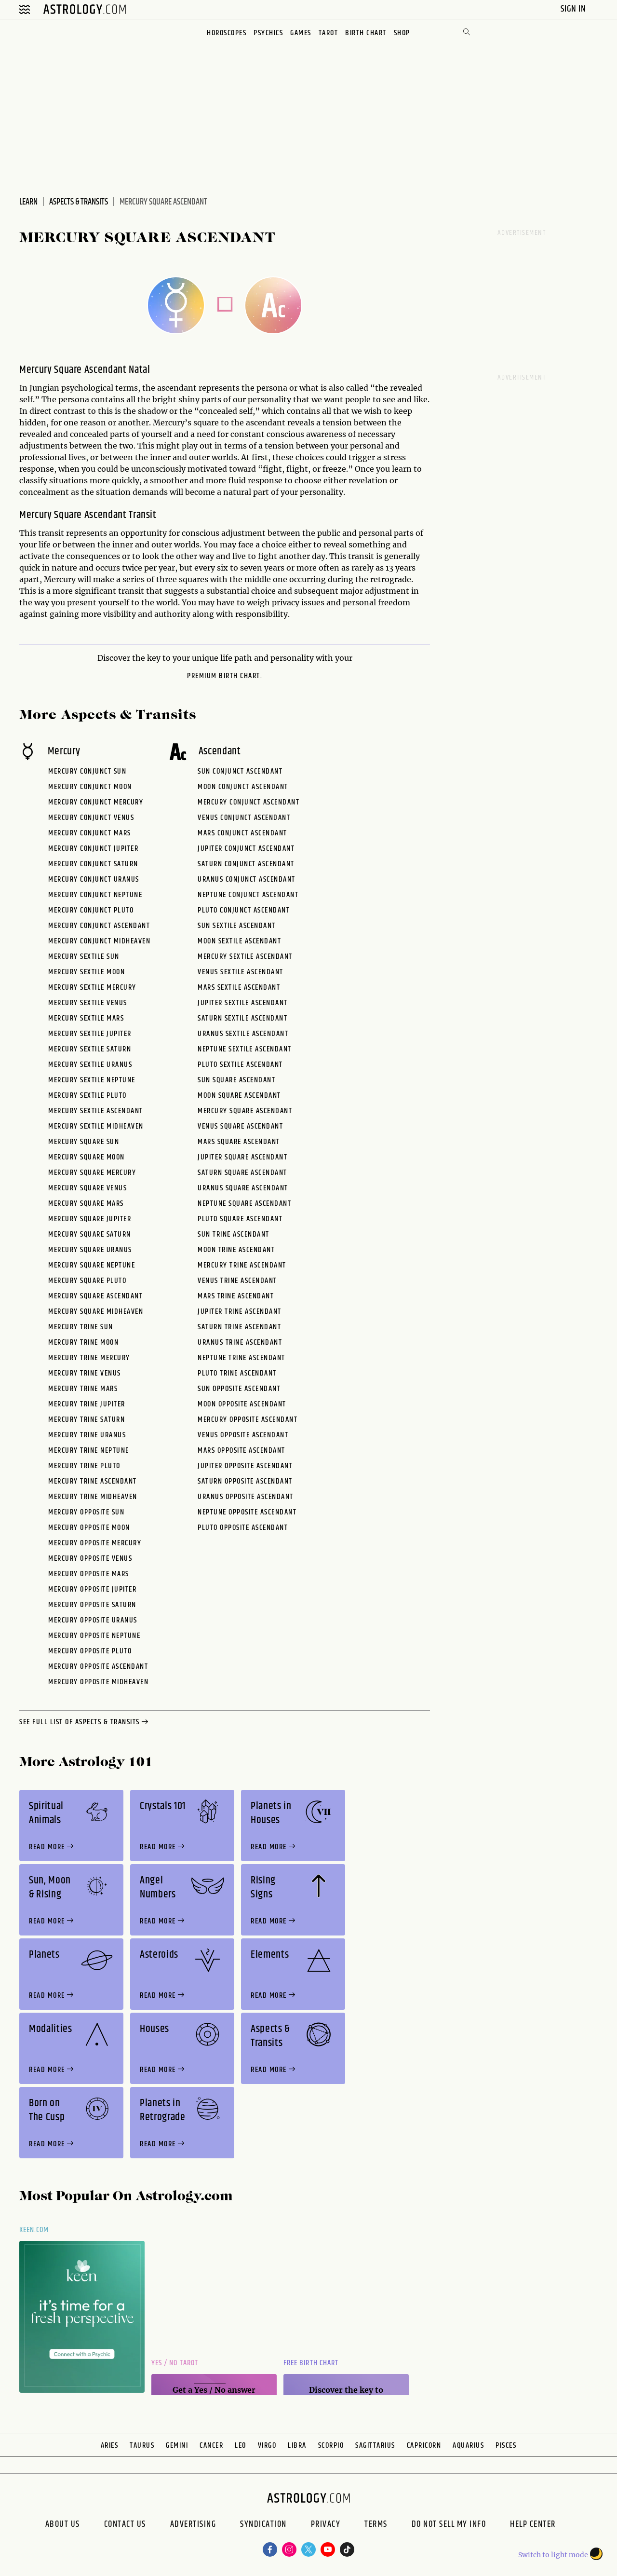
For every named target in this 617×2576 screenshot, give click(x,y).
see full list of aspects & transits (84, 1722)
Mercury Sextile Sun (84, 957)
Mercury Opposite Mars (88, 1574)
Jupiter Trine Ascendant (240, 1312)
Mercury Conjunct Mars (89, 833)
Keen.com (34, 2230)
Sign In (574, 9)
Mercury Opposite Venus (90, 1559)
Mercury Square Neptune (91, 1265)
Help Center (533, 2525)
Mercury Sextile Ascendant (95, 1111)
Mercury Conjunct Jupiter (93, 849)
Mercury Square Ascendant (95, 1296)
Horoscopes (226, 33)
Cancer (211, 2446)
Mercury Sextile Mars (86, 1018)
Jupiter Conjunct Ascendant (246, 849)
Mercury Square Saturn (89, 1234)
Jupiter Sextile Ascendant (243, 1003)
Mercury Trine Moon (83, 1342)
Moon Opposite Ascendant (242, 1404)
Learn (28, 202)
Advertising (193, 2525)
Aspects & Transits (78, 202)
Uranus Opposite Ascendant (246, 1497)
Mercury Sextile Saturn (89, 1049)
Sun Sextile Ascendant (237, 926)
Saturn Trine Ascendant (239, 1327)
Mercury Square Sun (83, 1142)
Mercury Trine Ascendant (92, 1481)
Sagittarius (375, 2446)
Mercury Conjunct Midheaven (99, 941)
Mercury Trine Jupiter (86, 1404)
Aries (110, 2446)
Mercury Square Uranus (90, 1250)
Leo (240, 2446)
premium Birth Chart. (224, 676)
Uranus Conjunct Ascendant (246, 879)
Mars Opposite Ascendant (241, 1451)
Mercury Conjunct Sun (87, 771)
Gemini (177, 2446)
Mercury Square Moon (86, 1157)
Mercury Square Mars (86, 1204)
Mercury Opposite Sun (86, 1512)
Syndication (263, 2525)
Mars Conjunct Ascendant (242, 833)
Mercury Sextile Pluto (87, 1096)
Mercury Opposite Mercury (94, 1543)
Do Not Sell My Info (449, 2525)
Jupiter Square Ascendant (242, 1157)
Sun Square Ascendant (236, 1080)
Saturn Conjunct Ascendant (246, 864)
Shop (402, 33)
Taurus (142, 2446)
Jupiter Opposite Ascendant (245, 1466)
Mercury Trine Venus (84, 1373)
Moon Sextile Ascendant (239, 941)
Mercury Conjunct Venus (91, 818)
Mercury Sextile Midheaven (96, 1126)
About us (62, 2525)
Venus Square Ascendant (240, 1126)
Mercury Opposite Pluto (90, 1651)
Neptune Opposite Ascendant (247, 1512)
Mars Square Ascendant (239, 1142)
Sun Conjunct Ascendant (240, 771)
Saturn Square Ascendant (242, 1173)
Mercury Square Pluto (87, 1281)
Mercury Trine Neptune (88, 1451)
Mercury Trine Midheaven (92, 1497)
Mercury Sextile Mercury (92, 987)
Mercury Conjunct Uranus (93, 879)
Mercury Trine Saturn (86, 1420)
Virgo (267, 2446)
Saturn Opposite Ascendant (245, 1481)
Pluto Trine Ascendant (237, 1373)
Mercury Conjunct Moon (90, 787)
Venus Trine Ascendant (237, 1281)
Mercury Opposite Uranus (92, 1620)
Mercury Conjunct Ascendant (99, 926)
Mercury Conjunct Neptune (95, 895)
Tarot (328, 33)
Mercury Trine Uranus (87, 1435)
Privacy (326, 2525)
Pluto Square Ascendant (240, 1219)
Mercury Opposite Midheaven (98, 1682)
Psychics (268, 33)
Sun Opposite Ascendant (239, 1389)
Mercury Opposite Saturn (92, 1605)
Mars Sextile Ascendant (239, 987)
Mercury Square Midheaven (95, 1312)
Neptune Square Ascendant (244, 1204)
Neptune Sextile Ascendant (245, 1049)
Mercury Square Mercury (92, 1173)
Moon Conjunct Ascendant (243, 787)
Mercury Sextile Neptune (91, 1080)
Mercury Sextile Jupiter (90, 1034)
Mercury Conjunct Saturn (93, 864)
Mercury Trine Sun (80, 1327)
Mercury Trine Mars (83, 1389)
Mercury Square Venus (87, 1188)
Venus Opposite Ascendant (243, 1435)
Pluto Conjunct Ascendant (244, 910)
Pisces (506, 2446)
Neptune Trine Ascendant (241, 1358)
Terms (376, 2525)
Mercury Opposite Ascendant (98, 1667)
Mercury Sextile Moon (86, 972)
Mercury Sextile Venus (87, 1003)
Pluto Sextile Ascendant (240, 1065)
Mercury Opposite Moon (89, 1528)
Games (300, 33)
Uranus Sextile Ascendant (243, 1034)
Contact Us (125, 2525)
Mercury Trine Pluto (84, 1466)
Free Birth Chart (310, 2363)
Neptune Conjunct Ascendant (248, 895)
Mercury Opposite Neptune (94, 1636)
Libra (297, 2446)
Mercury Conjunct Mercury (95, 802)
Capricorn (424, 2446)
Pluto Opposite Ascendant (243, 1528)
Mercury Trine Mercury (89, 1358)
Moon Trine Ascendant (236, 1250)
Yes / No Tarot (174, 2363)
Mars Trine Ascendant (236, 1296)
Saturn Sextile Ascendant (242, 1018)
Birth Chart (366, 33)
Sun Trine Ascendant (233, 1234)
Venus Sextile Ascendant (240, 972)
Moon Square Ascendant (239, 1096)
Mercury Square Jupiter (89, 1219)
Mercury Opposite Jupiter (92, 1589)
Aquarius (468, 2446)
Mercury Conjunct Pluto (91, 910)
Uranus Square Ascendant (243, 1188)
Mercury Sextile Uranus (90, 1065)
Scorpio (331, 2446)
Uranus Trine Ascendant (240, 1342)
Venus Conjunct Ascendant (244, 818)
